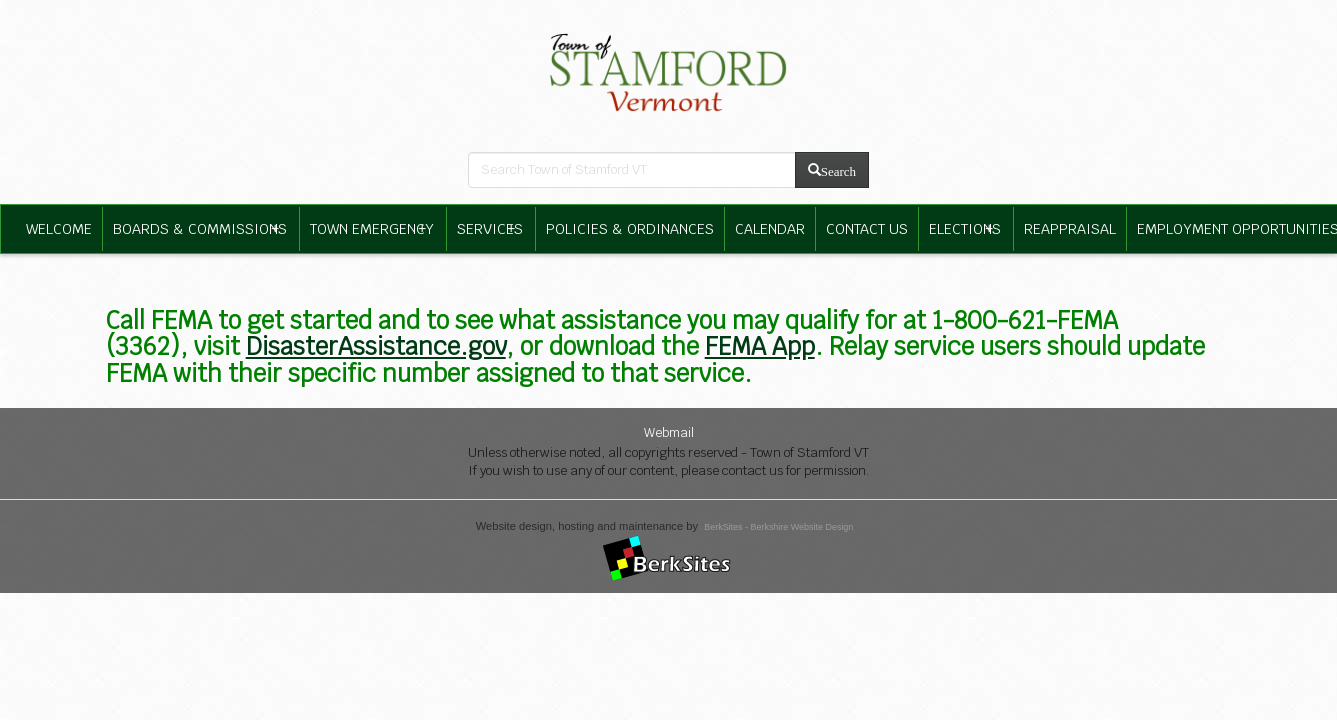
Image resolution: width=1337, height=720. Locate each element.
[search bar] (632, 170)
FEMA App (760, 346)
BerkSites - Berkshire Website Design (778, 527)
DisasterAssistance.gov (376, 346)
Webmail (669, 432)
